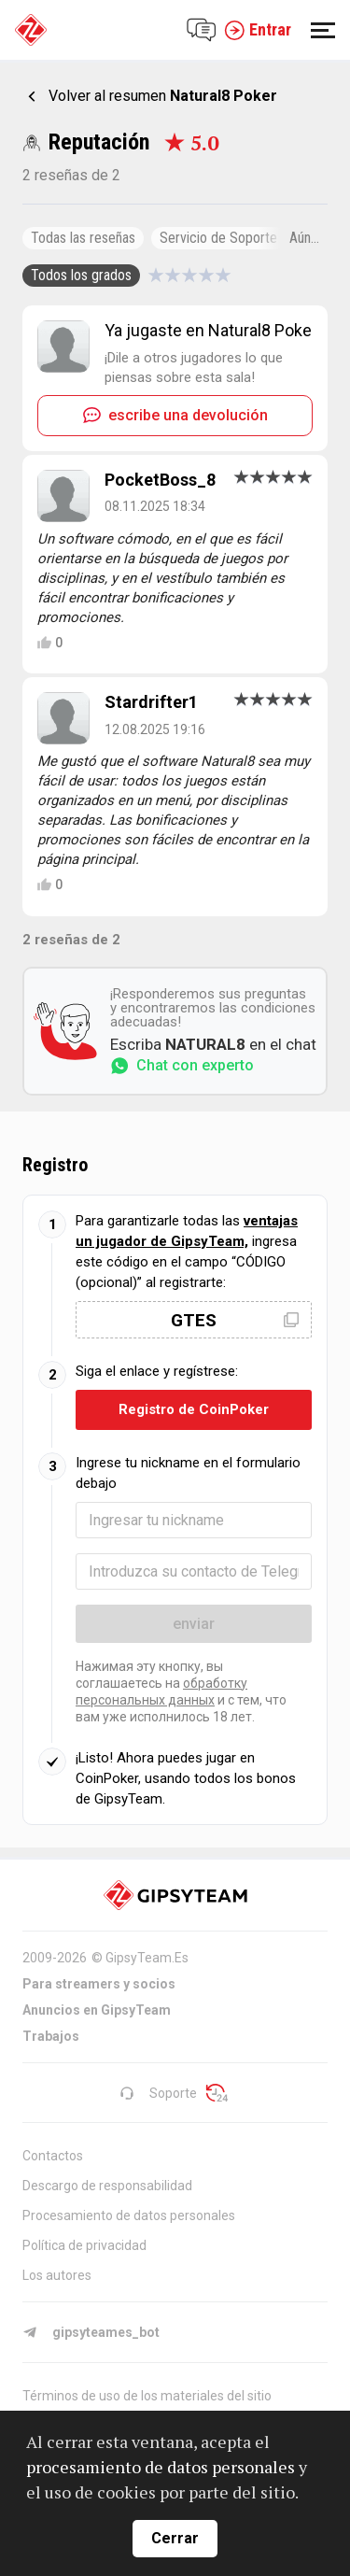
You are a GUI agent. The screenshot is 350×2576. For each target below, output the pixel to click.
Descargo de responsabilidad (107, 2185)
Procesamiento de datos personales (128, 2215)
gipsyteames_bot (91, 2332)
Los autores (56, 2275)
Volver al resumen (163, 96)
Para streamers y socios (98, 1983)
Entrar (257, 30)
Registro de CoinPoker (194, 1409)
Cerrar (175, 2538)
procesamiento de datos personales (160, 2467)
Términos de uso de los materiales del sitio (147, 2395)
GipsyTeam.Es (147, 1957)
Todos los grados (81, 275)
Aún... (304, 238)
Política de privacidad (84, 2245)
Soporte (158, 2093)
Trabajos (50, 2036)
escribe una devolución (175, 415)
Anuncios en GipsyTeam (96, 2010)
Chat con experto (182, 1065)
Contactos (52, 2155)
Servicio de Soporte (218, 238)
